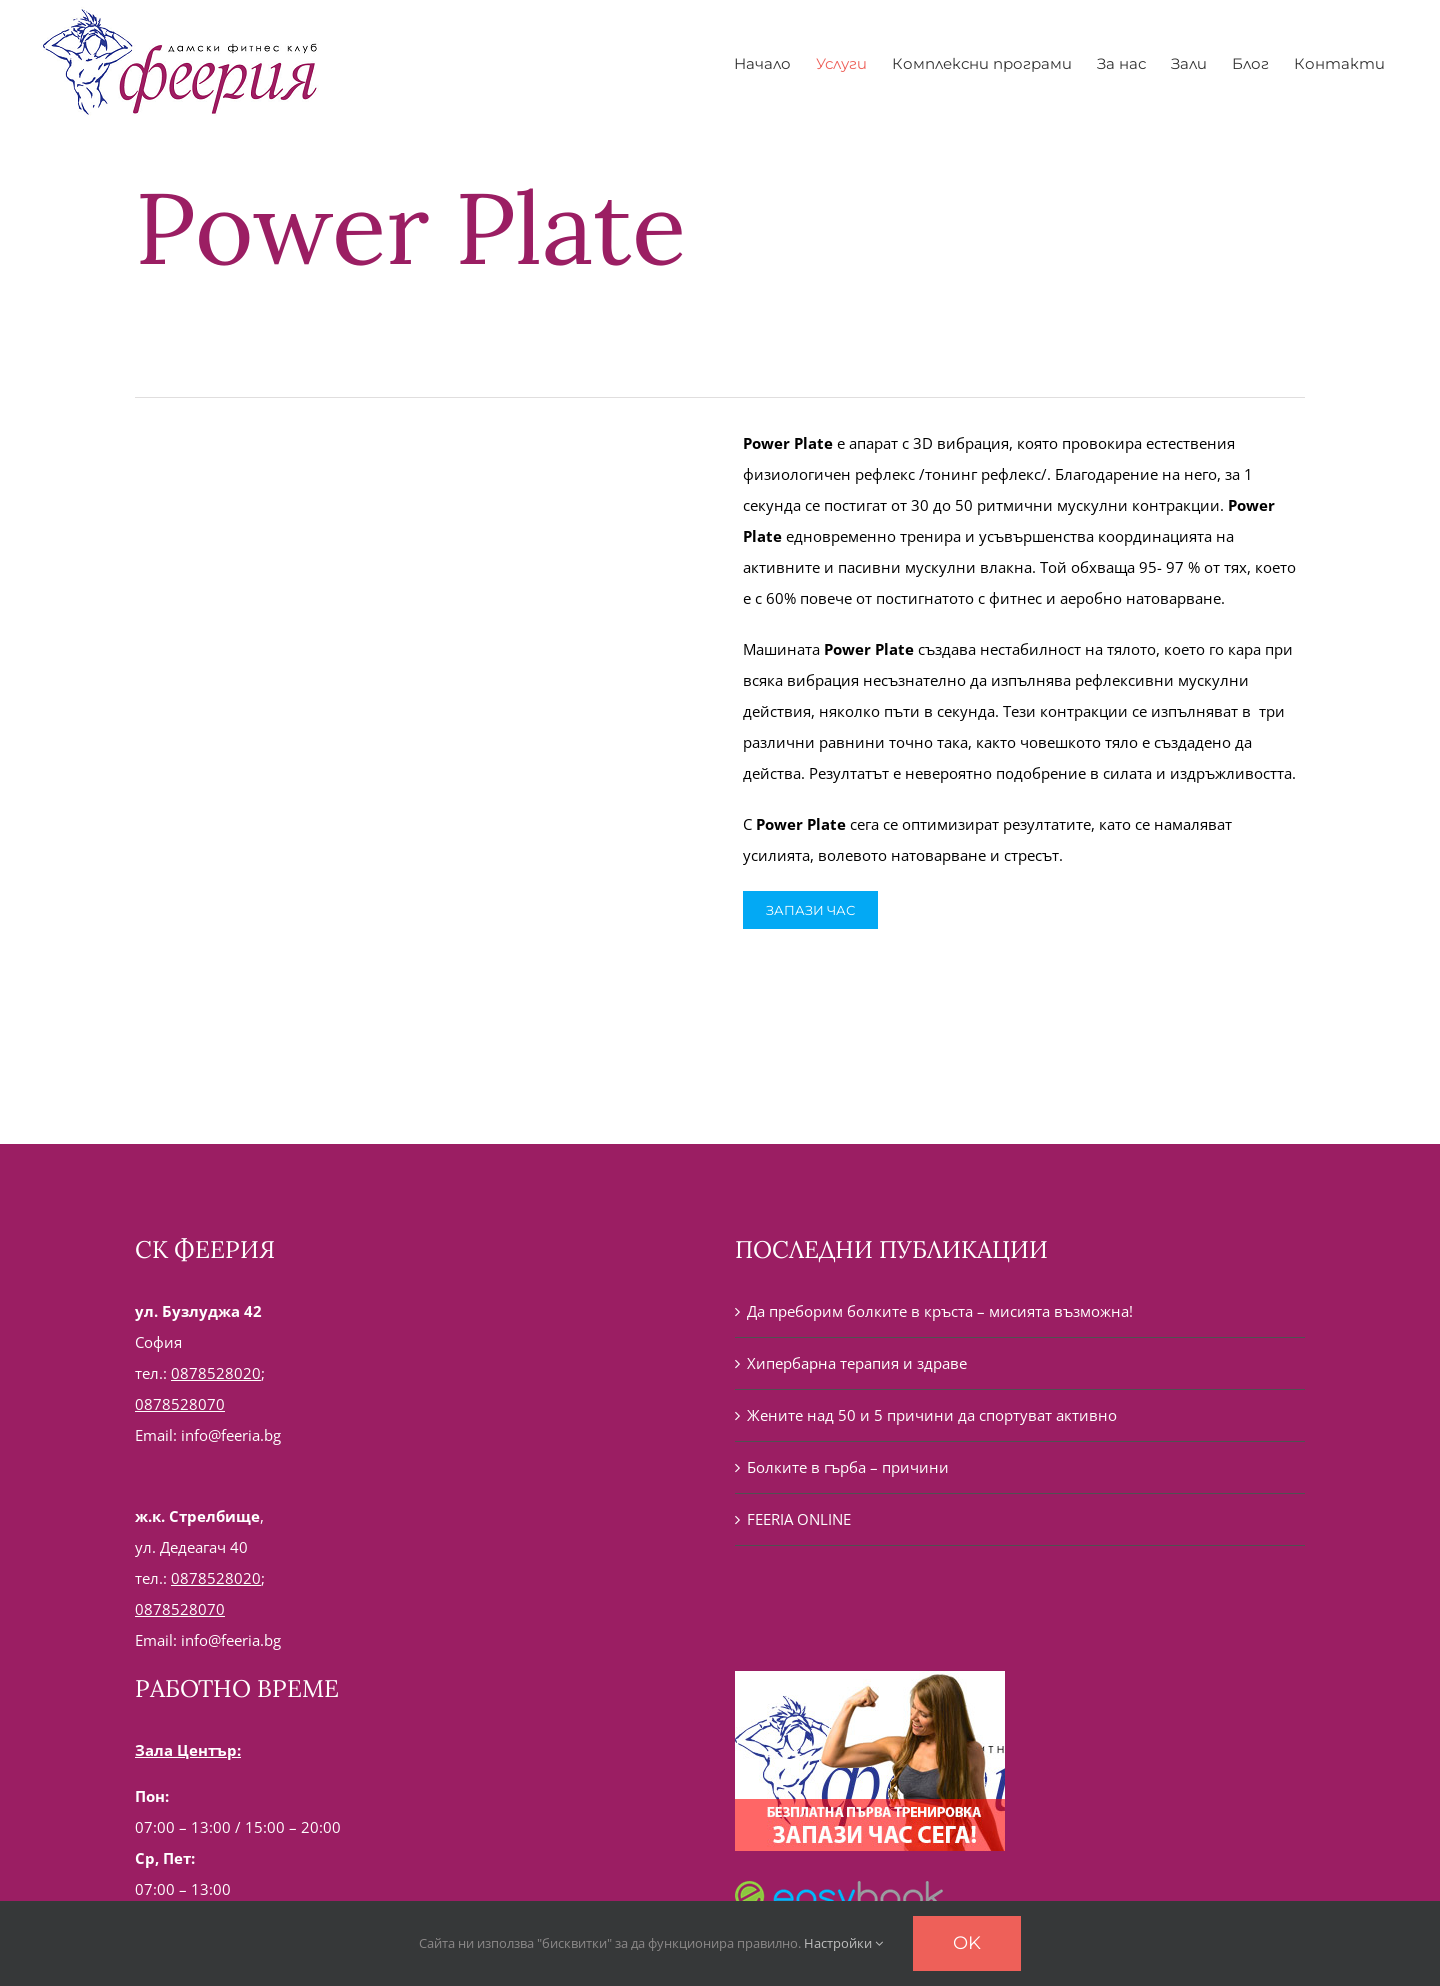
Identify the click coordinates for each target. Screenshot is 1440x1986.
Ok (967, 1943)
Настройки (843, 1943)
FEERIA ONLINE (799, 1519)
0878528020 (216, 1373)
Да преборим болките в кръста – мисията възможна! (940, 1311)
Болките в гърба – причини (848, 1467)
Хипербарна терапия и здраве (857, 1363)
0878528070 (180, 1404)
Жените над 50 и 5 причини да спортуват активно (932, 1415)
